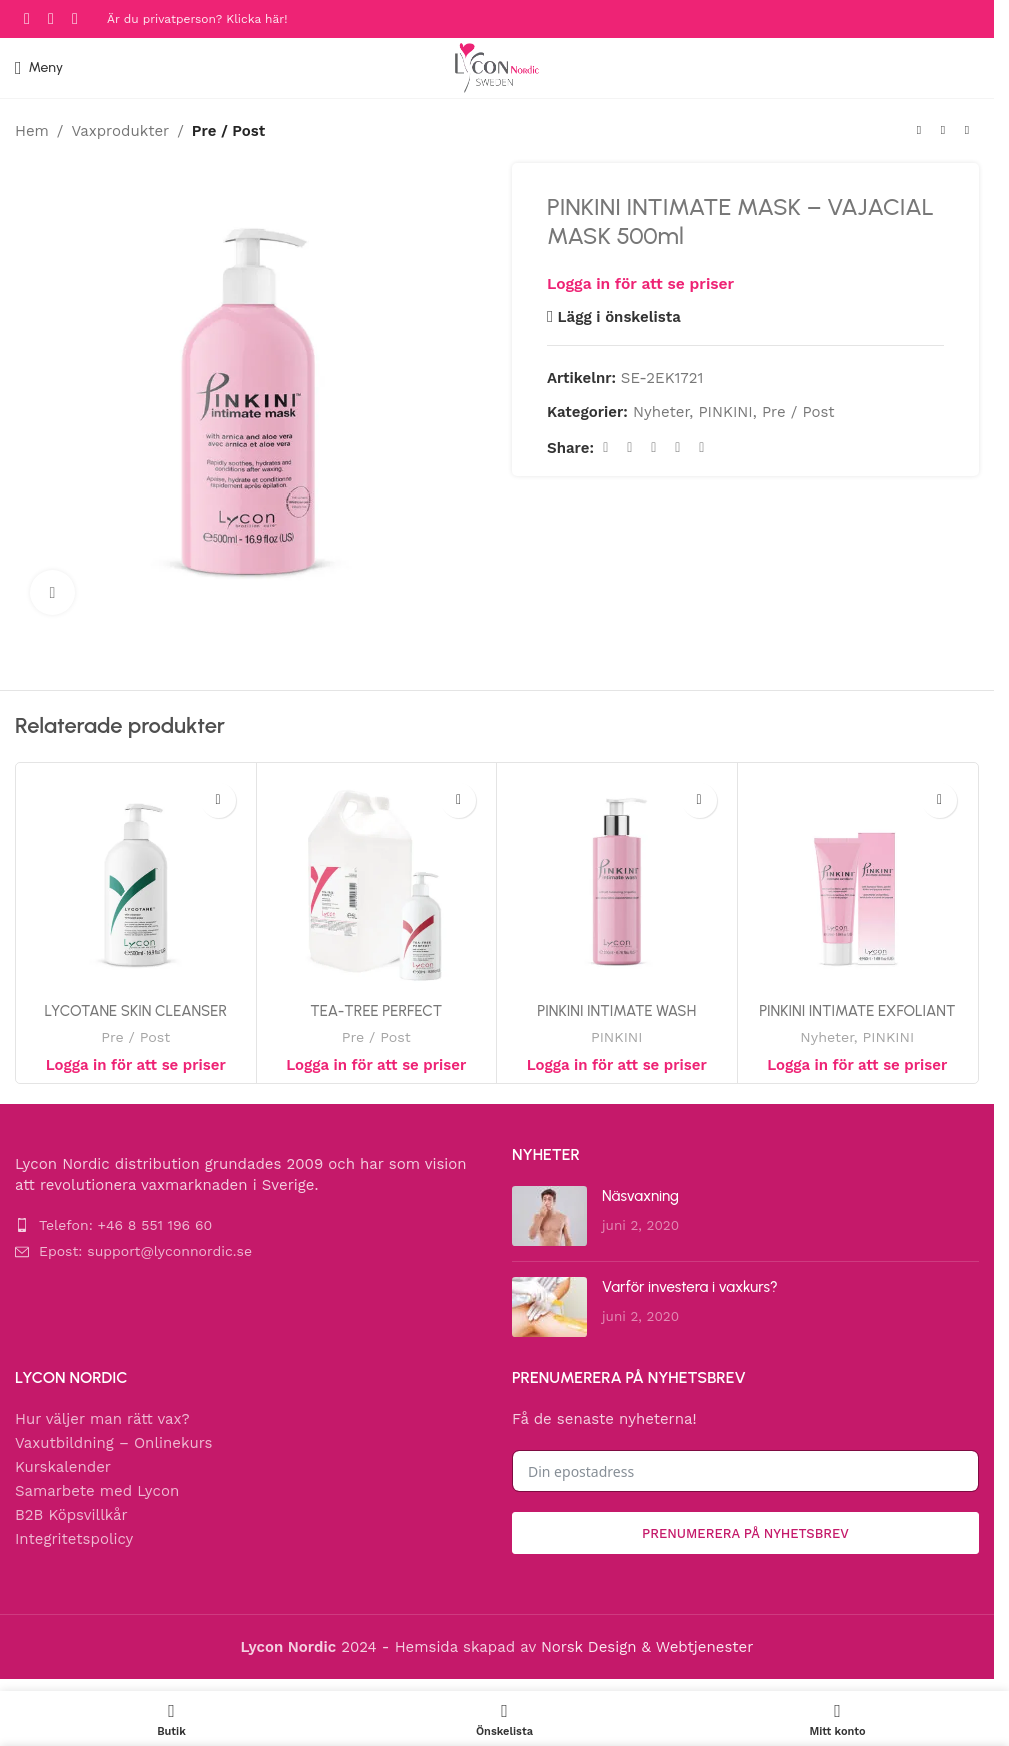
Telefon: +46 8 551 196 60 (125, 1225)
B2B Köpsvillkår (71, 1515)
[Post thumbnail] (549, 1216)
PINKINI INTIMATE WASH (616, 1011)
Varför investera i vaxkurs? (690, 1287)
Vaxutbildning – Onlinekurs (113, 1443)
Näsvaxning (640, 1196)
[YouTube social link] (75, 18)
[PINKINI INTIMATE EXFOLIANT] (858, 883)
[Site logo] (497, 67)
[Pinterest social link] (654, 447)
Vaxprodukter (120, 131)
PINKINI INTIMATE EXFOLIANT (857, 1011)
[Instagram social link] (51, 18)
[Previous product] (919, 131)
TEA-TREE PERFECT (376, 1011)
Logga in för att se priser (640, 283)
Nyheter (661, 412)
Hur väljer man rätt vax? (102, 1419)
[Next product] (967, 131)
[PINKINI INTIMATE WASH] (617, 883)
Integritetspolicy (74, 1539)
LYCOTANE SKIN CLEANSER (135, 1011)
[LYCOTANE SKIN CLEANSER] (136, 883)
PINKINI (725, 412)
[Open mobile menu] (39, 68)
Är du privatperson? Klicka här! (197, 19)
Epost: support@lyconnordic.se (145, 1251)
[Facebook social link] (27, 18)
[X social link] (630, 447)
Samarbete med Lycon (97, 1491)
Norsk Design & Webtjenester (647, 1647)
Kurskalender (63, 1467)
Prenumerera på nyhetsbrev (745, 1533)
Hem (32, 131)
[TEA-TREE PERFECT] (377, 883)
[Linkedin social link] (678, 447)
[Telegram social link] (702, 447)
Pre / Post (228, 131)
